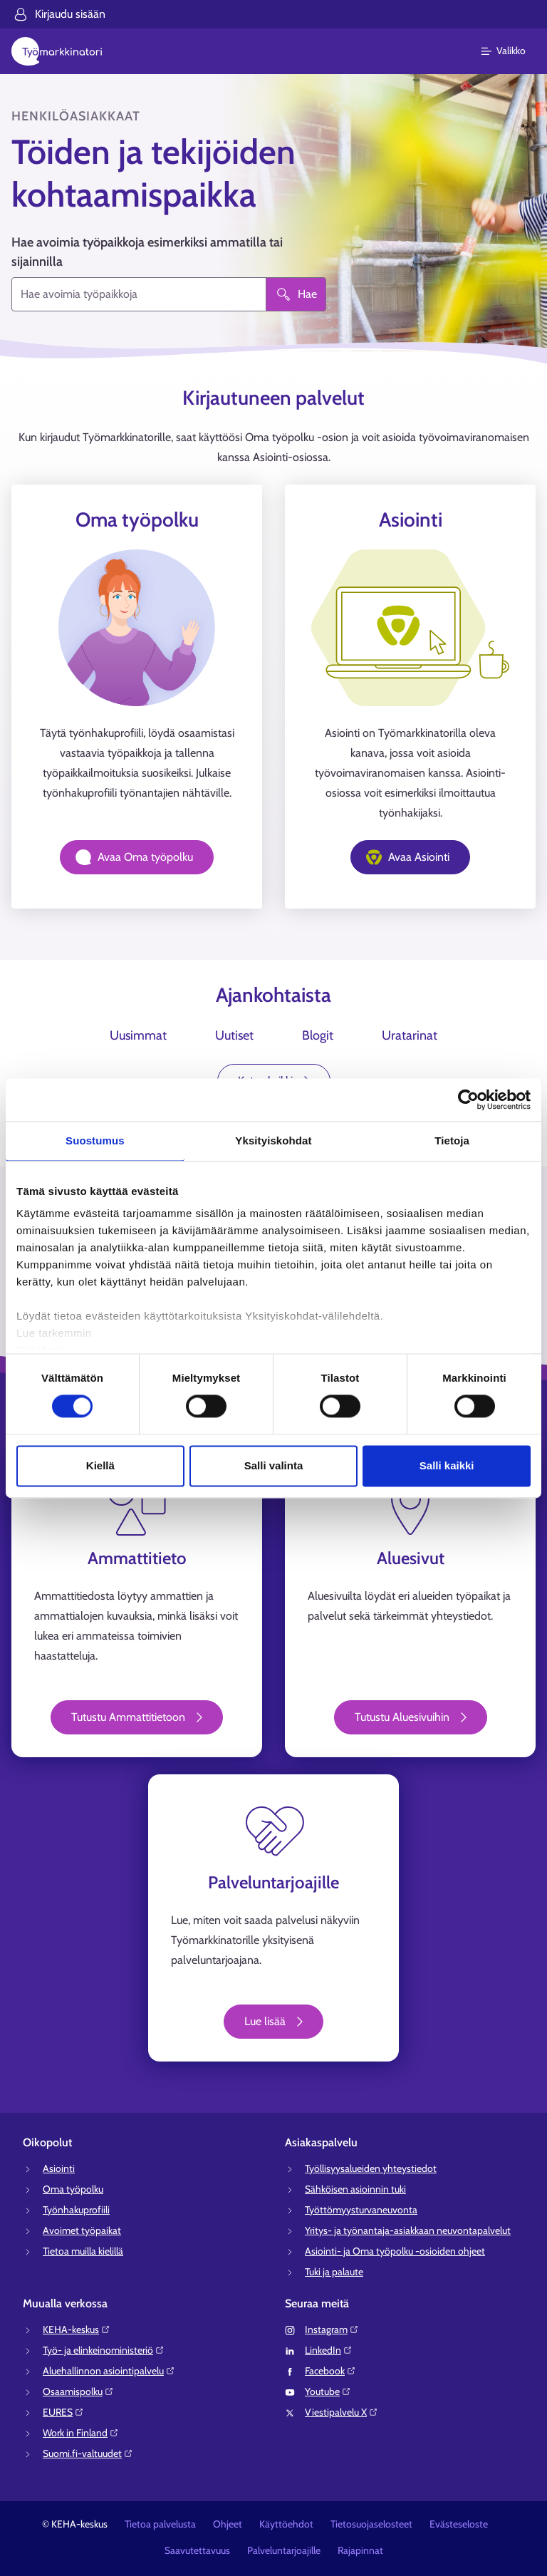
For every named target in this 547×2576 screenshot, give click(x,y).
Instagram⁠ (332, 2329)
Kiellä (100, 1465)
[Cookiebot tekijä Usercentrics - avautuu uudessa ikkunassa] (468, 1099)
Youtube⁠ (328, 2391)
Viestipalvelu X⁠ (341, 2412)
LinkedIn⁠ (329, 2350)
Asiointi (59, 2168)
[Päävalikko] (511, 51)
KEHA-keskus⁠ (76, 2329)
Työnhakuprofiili (76, 2209)
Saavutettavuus (197, 2550)
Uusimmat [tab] (138, 1035)
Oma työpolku (73, 2189)
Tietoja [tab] (451, 1140)
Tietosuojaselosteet (371, 2524)
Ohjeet (227, 2524)
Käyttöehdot (286, 2524)
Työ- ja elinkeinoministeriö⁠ (104, 2350)
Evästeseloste (458, 2524)
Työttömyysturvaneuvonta (361, 2209)
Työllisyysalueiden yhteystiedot (371, 2168)
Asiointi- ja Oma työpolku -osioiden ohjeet (395, 2251)
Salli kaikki (447, 1465)
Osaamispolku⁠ (78, 2391)
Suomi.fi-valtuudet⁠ (88, 2453)
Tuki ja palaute (334, 2271)
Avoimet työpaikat (82, 2230)
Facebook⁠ (330, 2370)
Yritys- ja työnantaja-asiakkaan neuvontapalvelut (408, 2230)
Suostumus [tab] (95, 1140)
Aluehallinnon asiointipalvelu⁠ (109, 2370)
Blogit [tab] (317, 1035)
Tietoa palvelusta (160, 2524)
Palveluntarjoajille (284, 2550)
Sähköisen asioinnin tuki (355, 2189)
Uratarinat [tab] (409, 1035)
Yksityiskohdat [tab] (273, 1140)
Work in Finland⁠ (81, 2432)
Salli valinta (273, 1465)
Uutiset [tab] (234, 1035)
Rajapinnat (360, 2550)
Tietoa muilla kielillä (83, 2251)
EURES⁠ (63, 2412)
